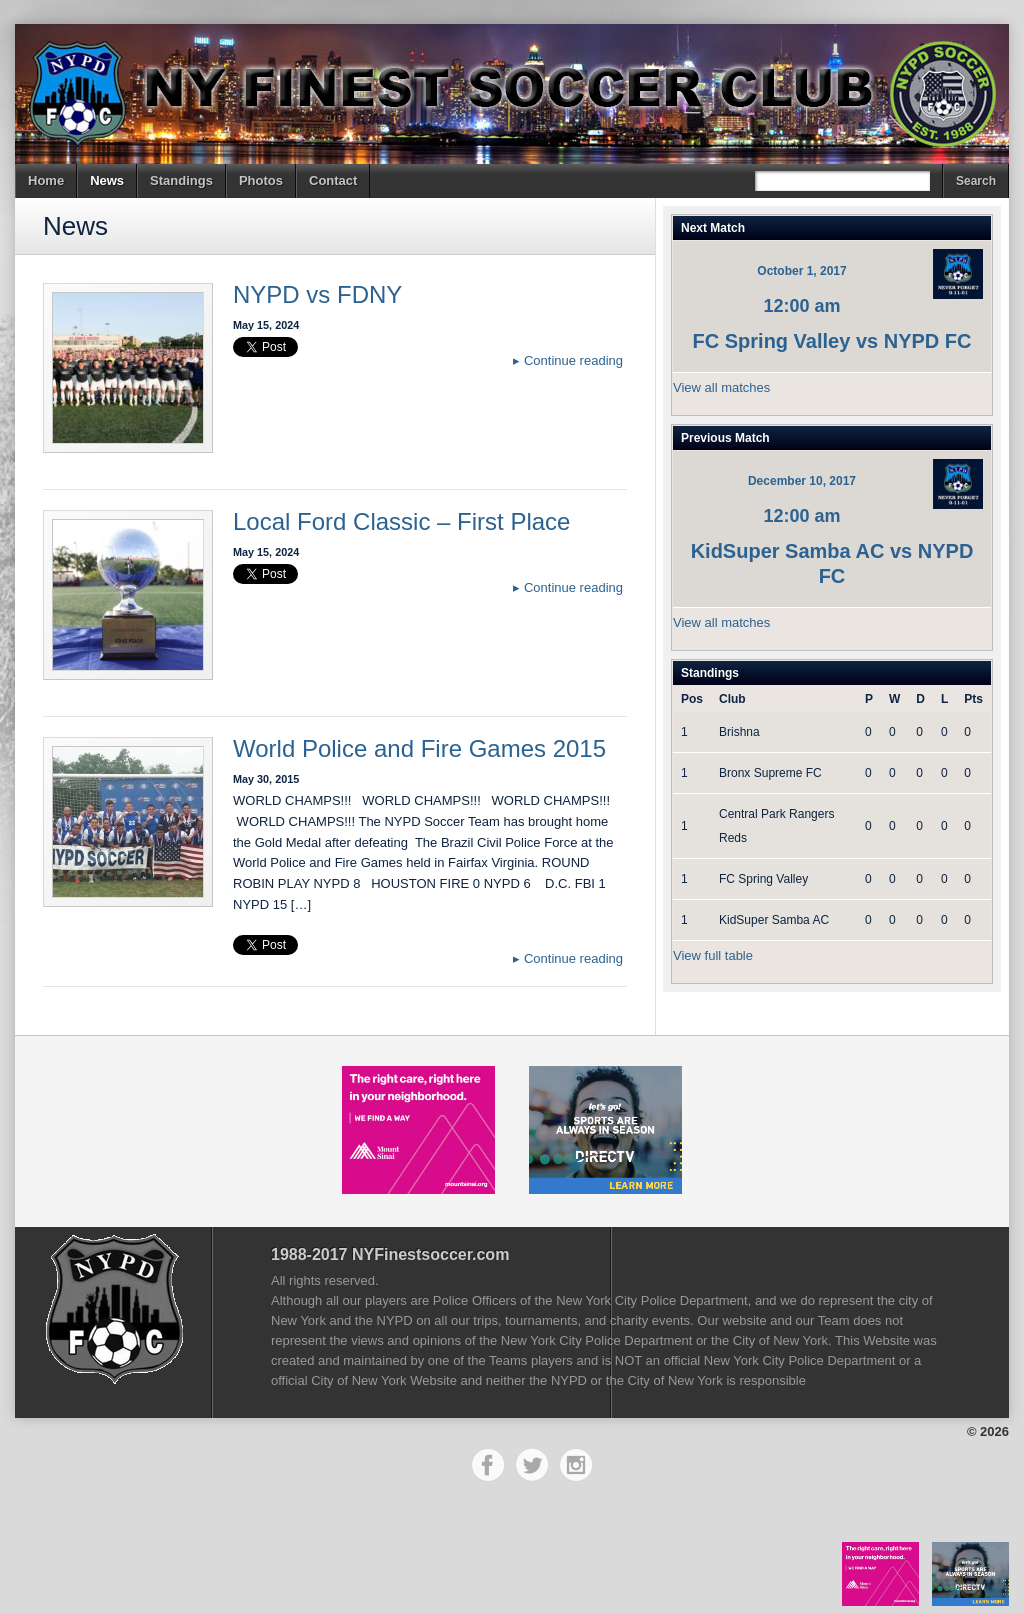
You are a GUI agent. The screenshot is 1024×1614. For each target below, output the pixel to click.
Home (46, 180)
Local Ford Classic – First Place (401, 521)
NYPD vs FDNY (317, 294)
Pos (692, 699)
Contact (333, 180)
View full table (713, 955)
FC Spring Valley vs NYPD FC (832, 341)
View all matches (721, 387)
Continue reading (568, 360)
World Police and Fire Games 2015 (419, 748)
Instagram (576, 1465)
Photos (261, 180)
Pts (973, 699)
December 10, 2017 (802, 481)
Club (732, 699)
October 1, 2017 (801, 271)
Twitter (532, 1465)
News (107, 180)
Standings (181, 180)
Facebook (488, 1465)
